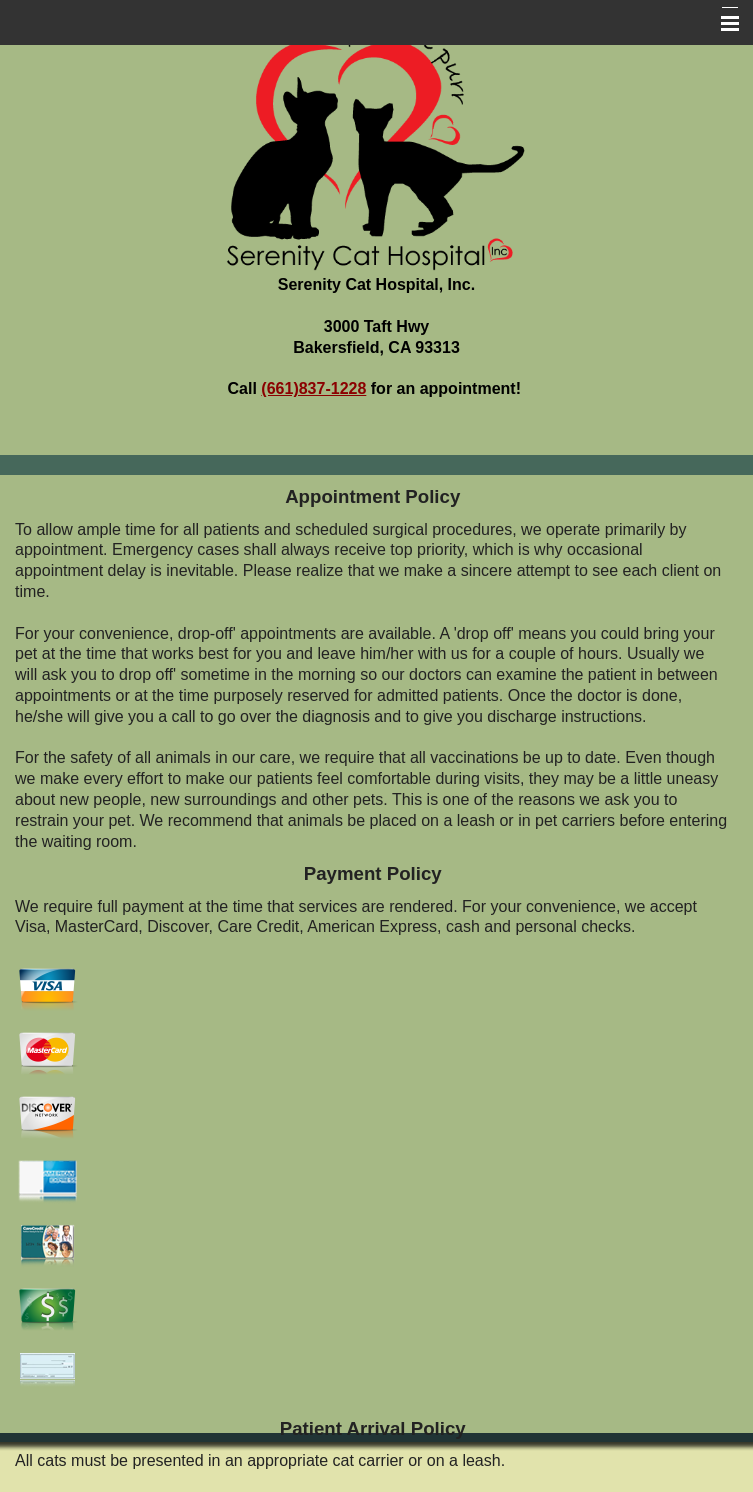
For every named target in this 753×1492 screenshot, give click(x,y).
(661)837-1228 (313, 388)
